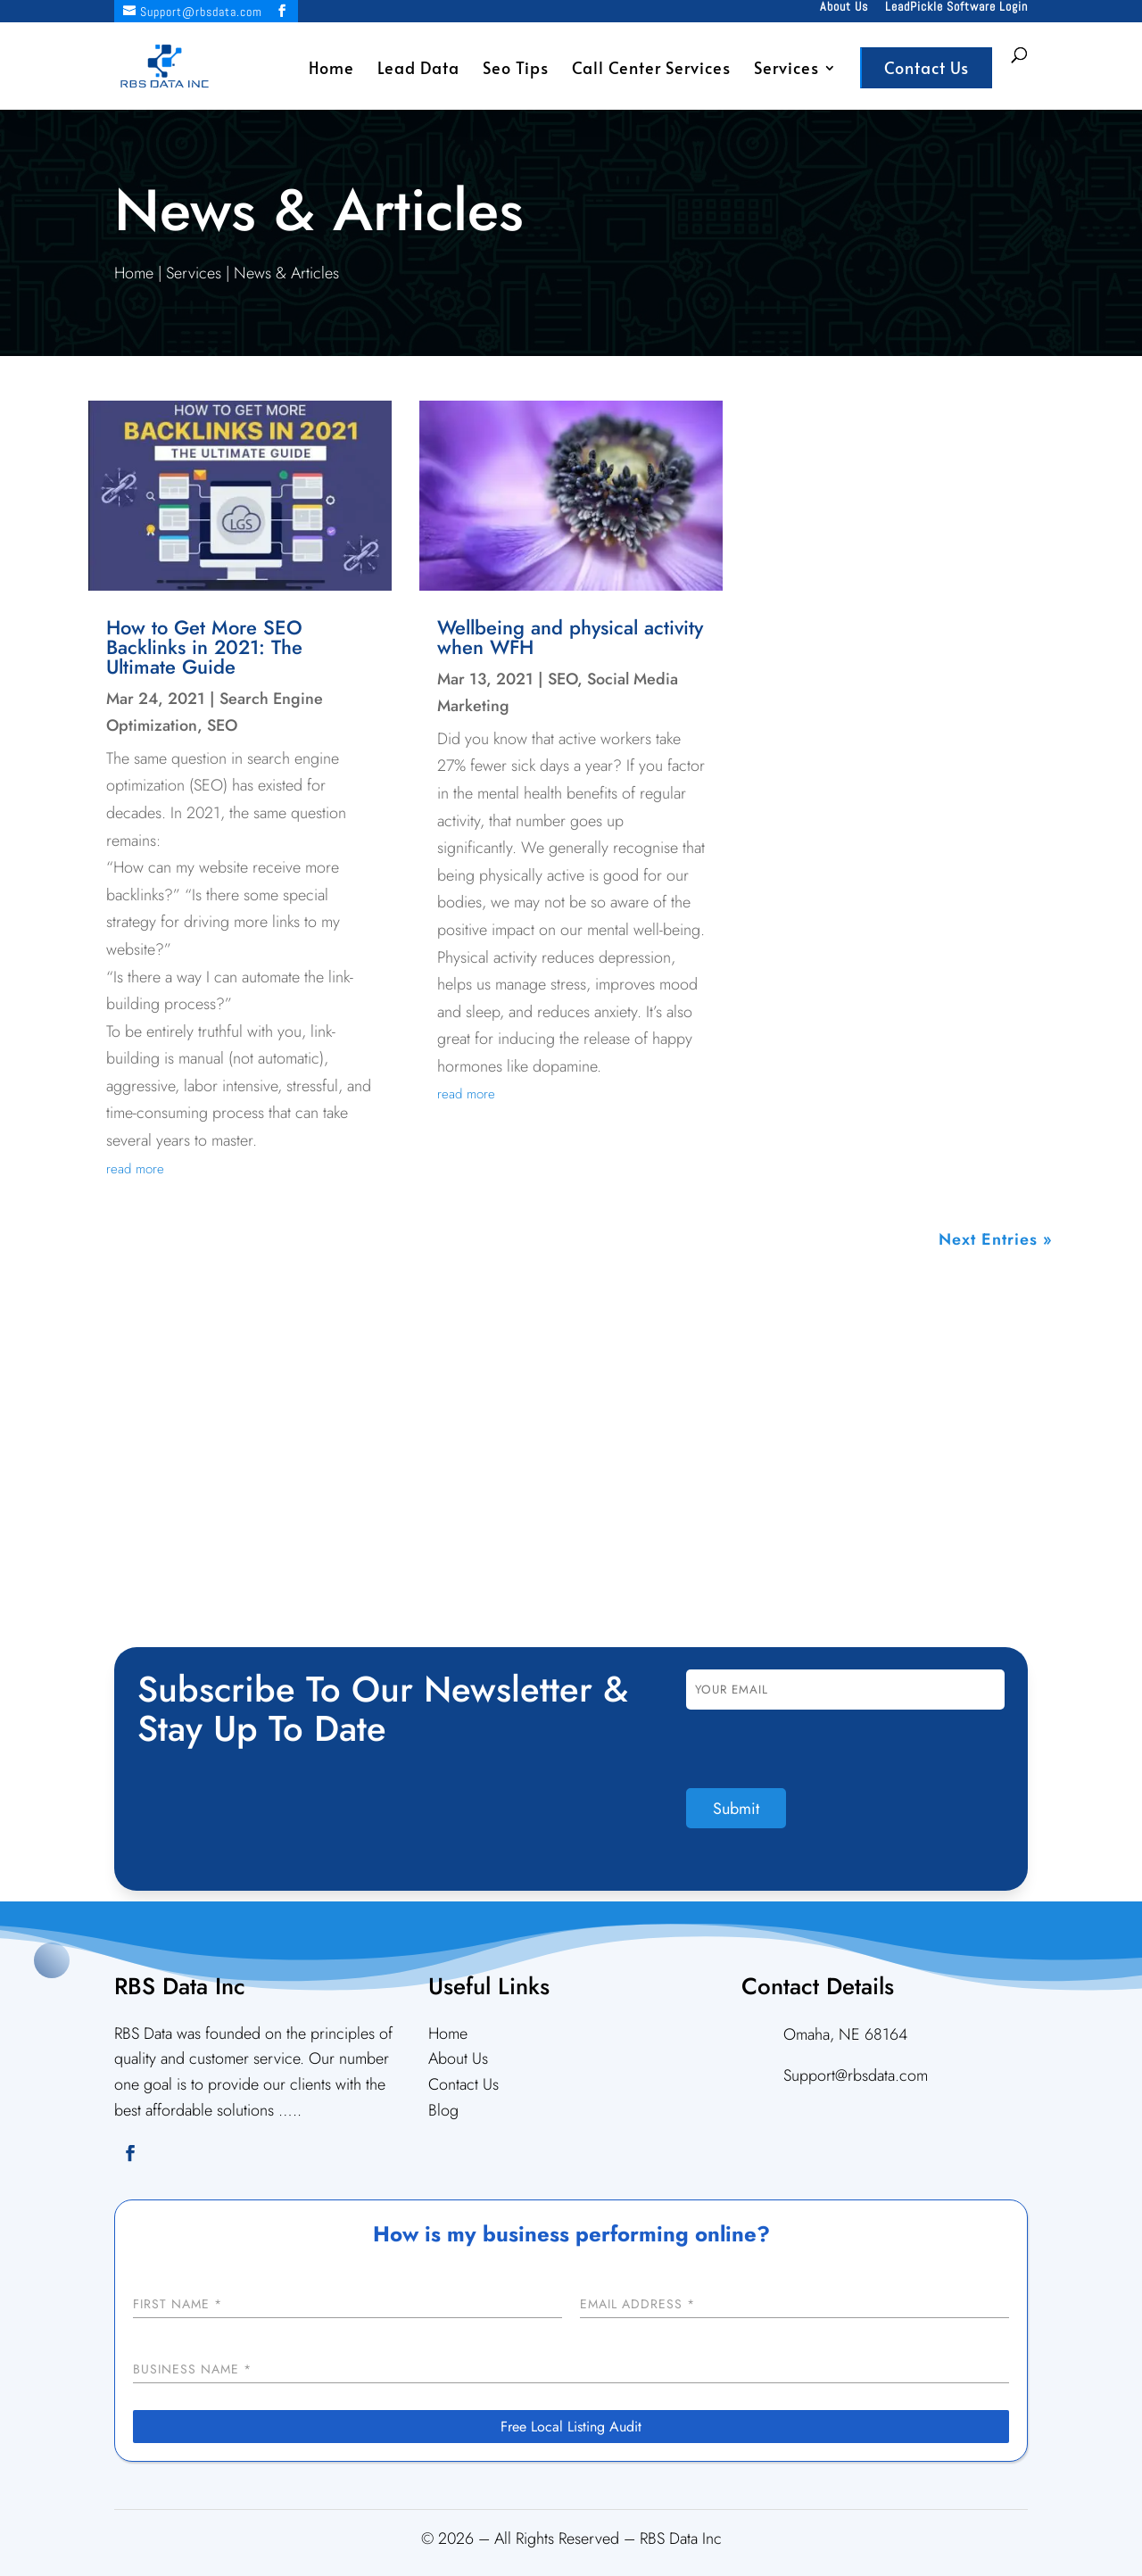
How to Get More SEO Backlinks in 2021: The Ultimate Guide (204, 647)
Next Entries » (996, 1239)
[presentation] (821, 1753)
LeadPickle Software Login (956, 7)
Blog (443, 2110)
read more (135, 1169)
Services (786, 70)
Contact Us (926, 68)
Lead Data (418, 70)
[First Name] (347, 2305)
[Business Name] (571, 2370)
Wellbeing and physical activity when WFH (570, 637)
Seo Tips (516, 70)
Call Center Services (651, 70)
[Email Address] (794, 2305)
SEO (222, 725)
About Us (844, 7)
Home (331, 70)
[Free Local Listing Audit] (571, 2426)
